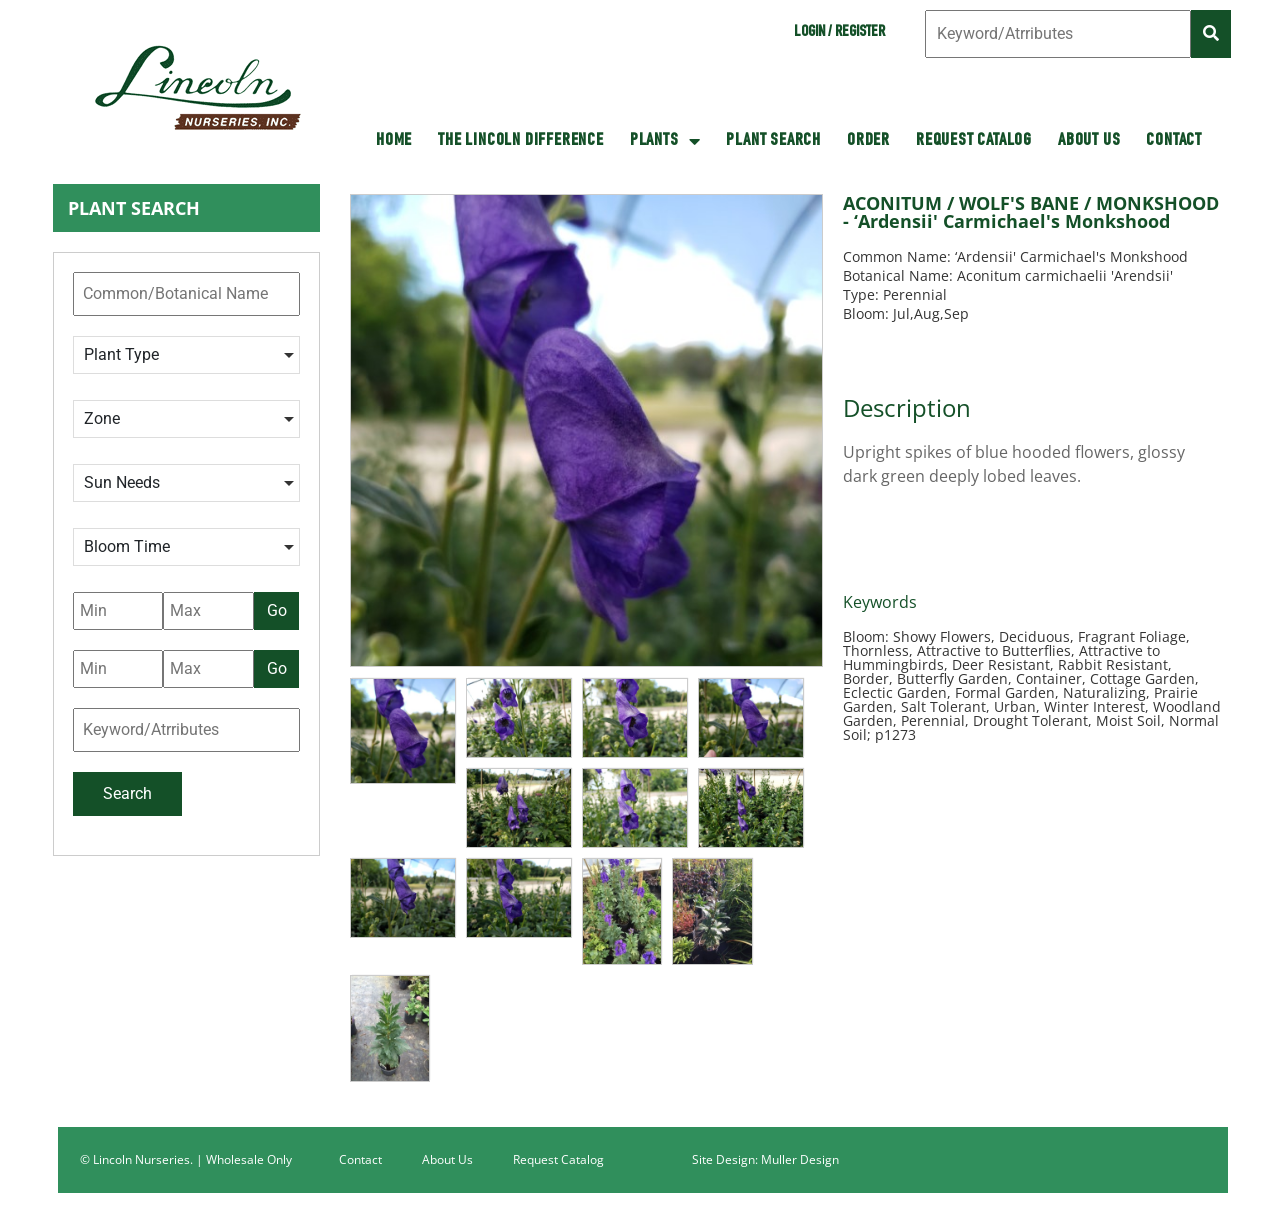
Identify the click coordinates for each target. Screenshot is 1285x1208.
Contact (1174, 141)
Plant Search (773, 141)
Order (868, 141)
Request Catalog (974, 141)
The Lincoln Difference (521, 141)
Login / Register (839, 33)
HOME (394, 141)
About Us (1089, 141)
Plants (665, 141)
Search (127, 793)
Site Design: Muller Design (765, 1159)
